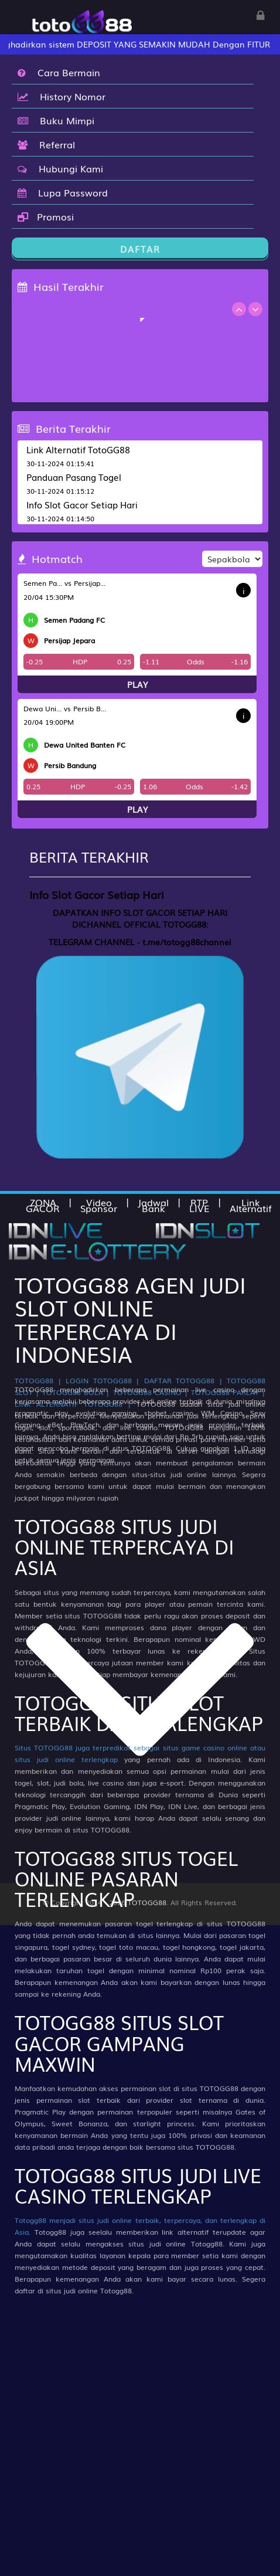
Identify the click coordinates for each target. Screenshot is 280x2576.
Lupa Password (63, 192)
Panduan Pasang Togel (73, 476)
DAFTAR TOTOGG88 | (183, 1380)
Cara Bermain (59, 72)
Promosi (46, 216)
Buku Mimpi (56, 120)
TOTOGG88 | (38, 1380)
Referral (46, 144)
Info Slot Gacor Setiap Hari (82, 504)
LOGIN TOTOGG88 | (102, 1380)
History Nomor (61, 96)
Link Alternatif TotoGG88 (78, 449)
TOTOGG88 (147, 1902)
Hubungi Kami (60, 168)
